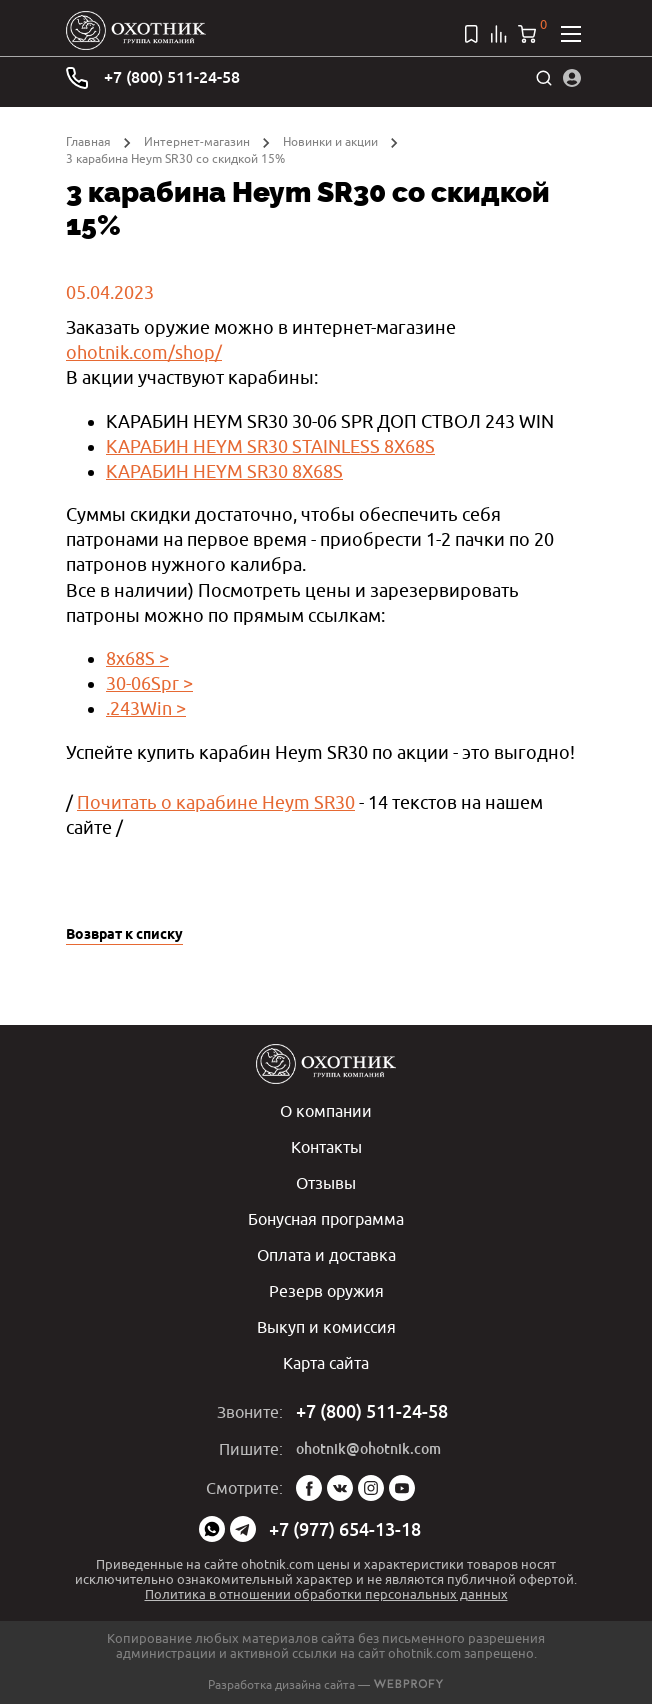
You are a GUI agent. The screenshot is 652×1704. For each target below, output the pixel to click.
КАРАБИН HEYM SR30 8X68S (224, 471)
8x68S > (137, 658)
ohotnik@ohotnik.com (368, 1449)
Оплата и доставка (326, 1255)
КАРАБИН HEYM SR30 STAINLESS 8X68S (270, 446)
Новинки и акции (330, 141)
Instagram (371, 1488)
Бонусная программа (326, 1219)
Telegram (243, 1529)
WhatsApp (212, 1529)
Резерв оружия (326, 1291)
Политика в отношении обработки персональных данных (326, 1594)
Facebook (309, 1488)
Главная (88, 141)
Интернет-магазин (197, 141)
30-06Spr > (149, 683)
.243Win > (146, 708)
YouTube (402, 1488)
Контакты (326, 1147)
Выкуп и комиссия (326, 1327)
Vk (340, 1488)
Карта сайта (326, 1363)
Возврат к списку (124, 935)
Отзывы (326, 1183)
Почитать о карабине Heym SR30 (216, 802)
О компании (326, 1111)
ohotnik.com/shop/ (144, 352)
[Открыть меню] (571, 34)
